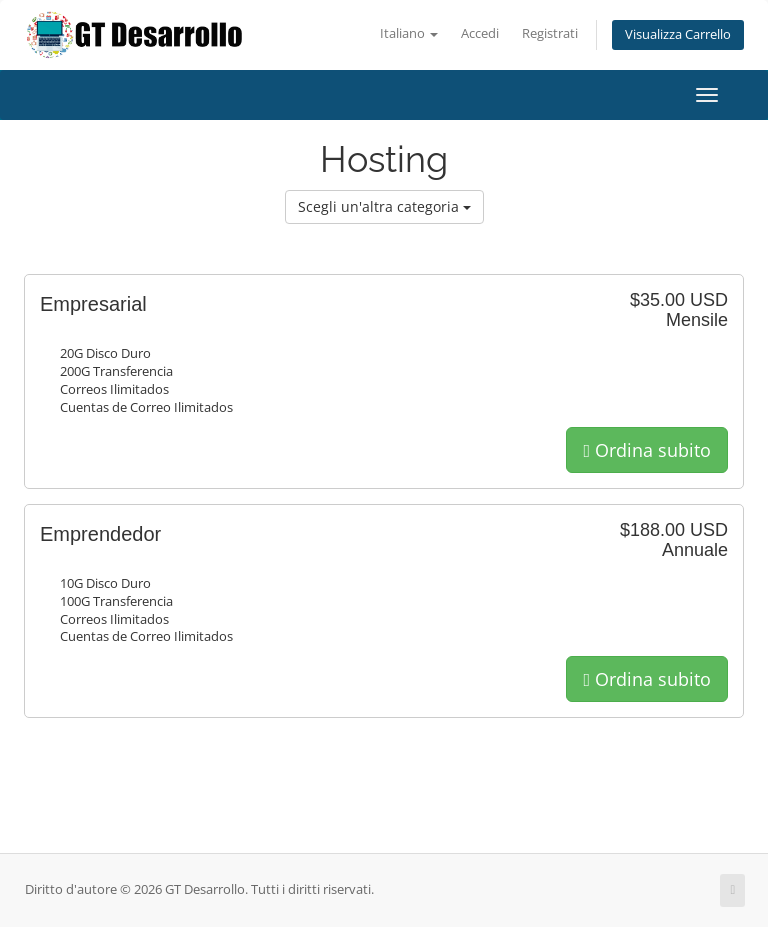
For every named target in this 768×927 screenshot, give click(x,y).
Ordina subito (647, 450)
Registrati (550, 33)
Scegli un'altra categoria (384, 206)
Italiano (409, 33)
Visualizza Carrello (678, 34)
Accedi (480, 33)
